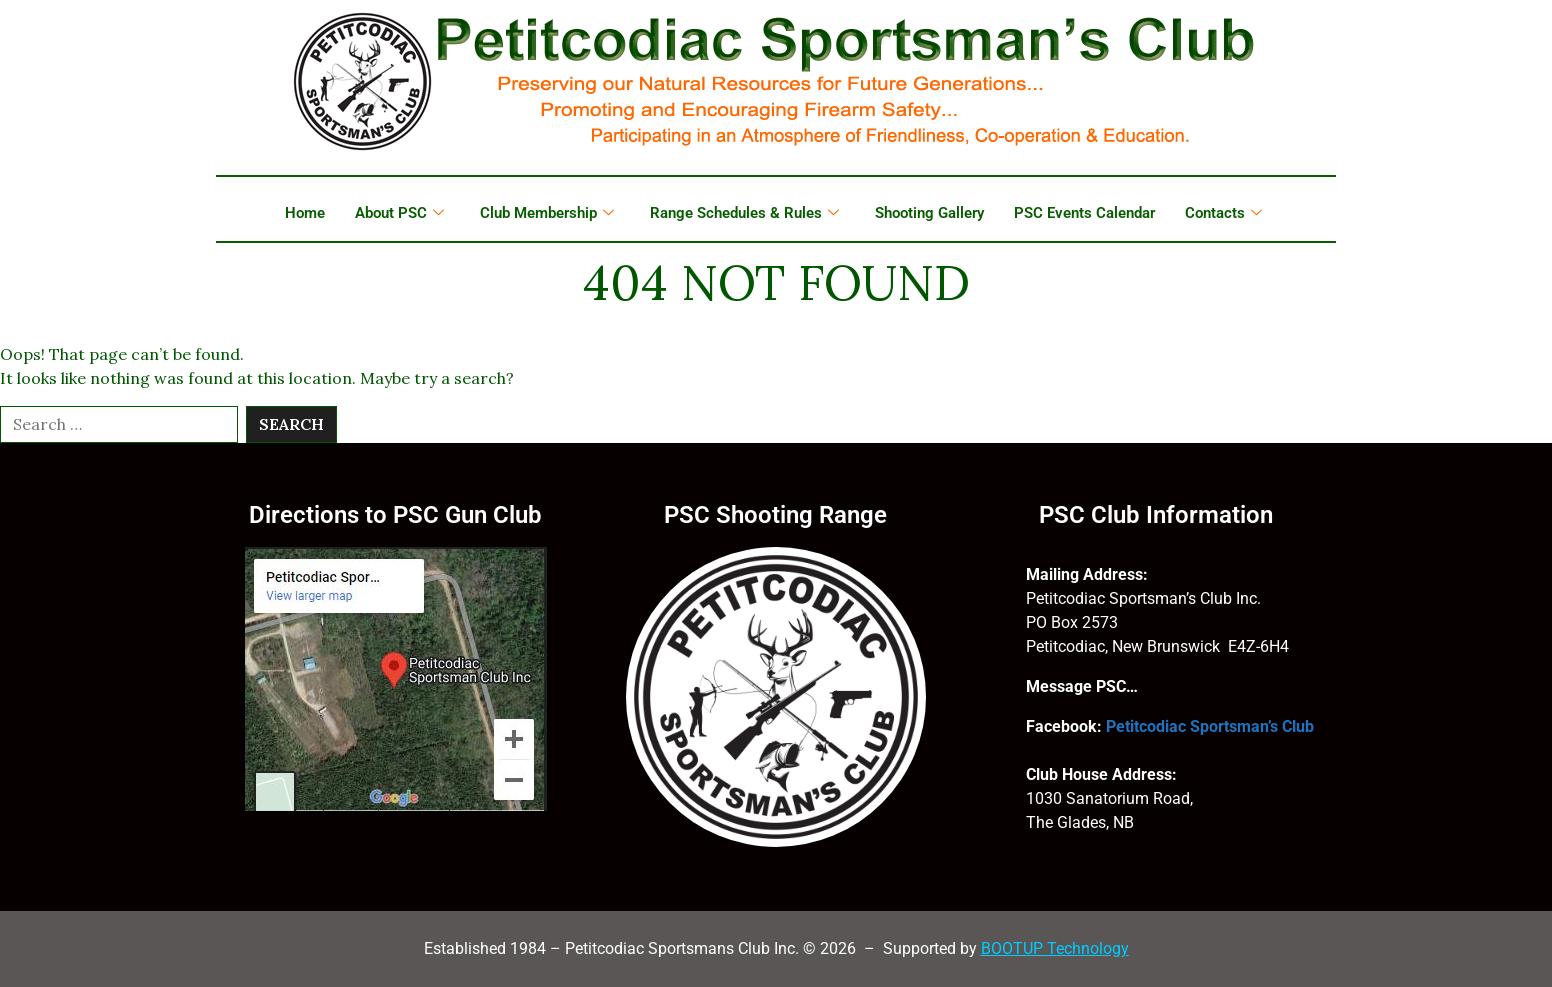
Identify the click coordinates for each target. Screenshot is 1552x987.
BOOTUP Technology (1055, 948)
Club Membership (547, 213)
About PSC (399, 213)
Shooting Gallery (929, 213)
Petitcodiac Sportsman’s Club (1210, 726)
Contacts (1223, 213)
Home (305, 213)
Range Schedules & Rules (744, 213)
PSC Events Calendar (1084, 213)
